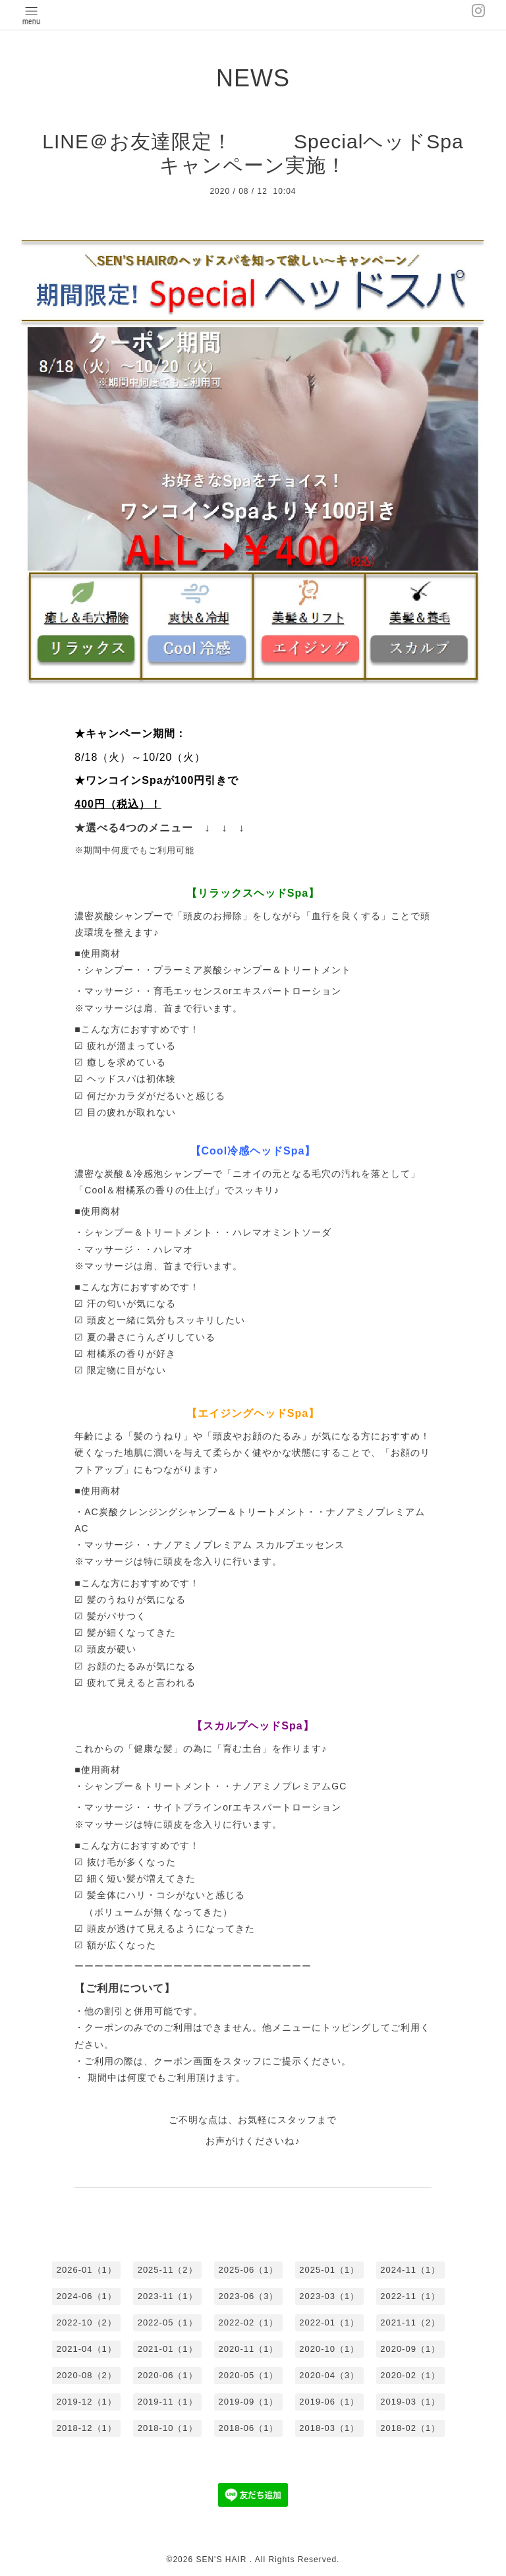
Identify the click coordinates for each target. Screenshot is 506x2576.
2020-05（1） (249, 2375)
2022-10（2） (87, 2322)
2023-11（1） (168, 2296)
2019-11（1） (168, 2402)
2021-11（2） (410, 2322)
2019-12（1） (87, 2402)
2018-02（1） (410, 2428)
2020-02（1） (410, 2375)
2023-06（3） (249, 2296)
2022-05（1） (168, 2322)
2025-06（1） (249, 2270)
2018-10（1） (168, 2428)
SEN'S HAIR (222, 2559)
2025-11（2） (168, 2270)
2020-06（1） (168, 2375)
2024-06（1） (87, 2296)
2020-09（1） (410, 2349)
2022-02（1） (249, 2322)
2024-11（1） (410, 2270)
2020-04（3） (329, 2375)
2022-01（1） (329, 2322)
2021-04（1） (87, 2349)
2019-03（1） (410, 2402)
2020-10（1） (329, 2349)
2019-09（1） (249, 2402)
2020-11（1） (249, 2349)
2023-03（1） (329, 2296)
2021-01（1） (168, 2349)
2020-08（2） (87, 2375)
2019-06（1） (329, 2402)
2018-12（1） (87, 2428)
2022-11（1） (410, 2296)
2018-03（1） (329, 2428)
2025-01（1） (329, 2270)
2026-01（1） (87, 2270)
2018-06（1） (249, 2428)
